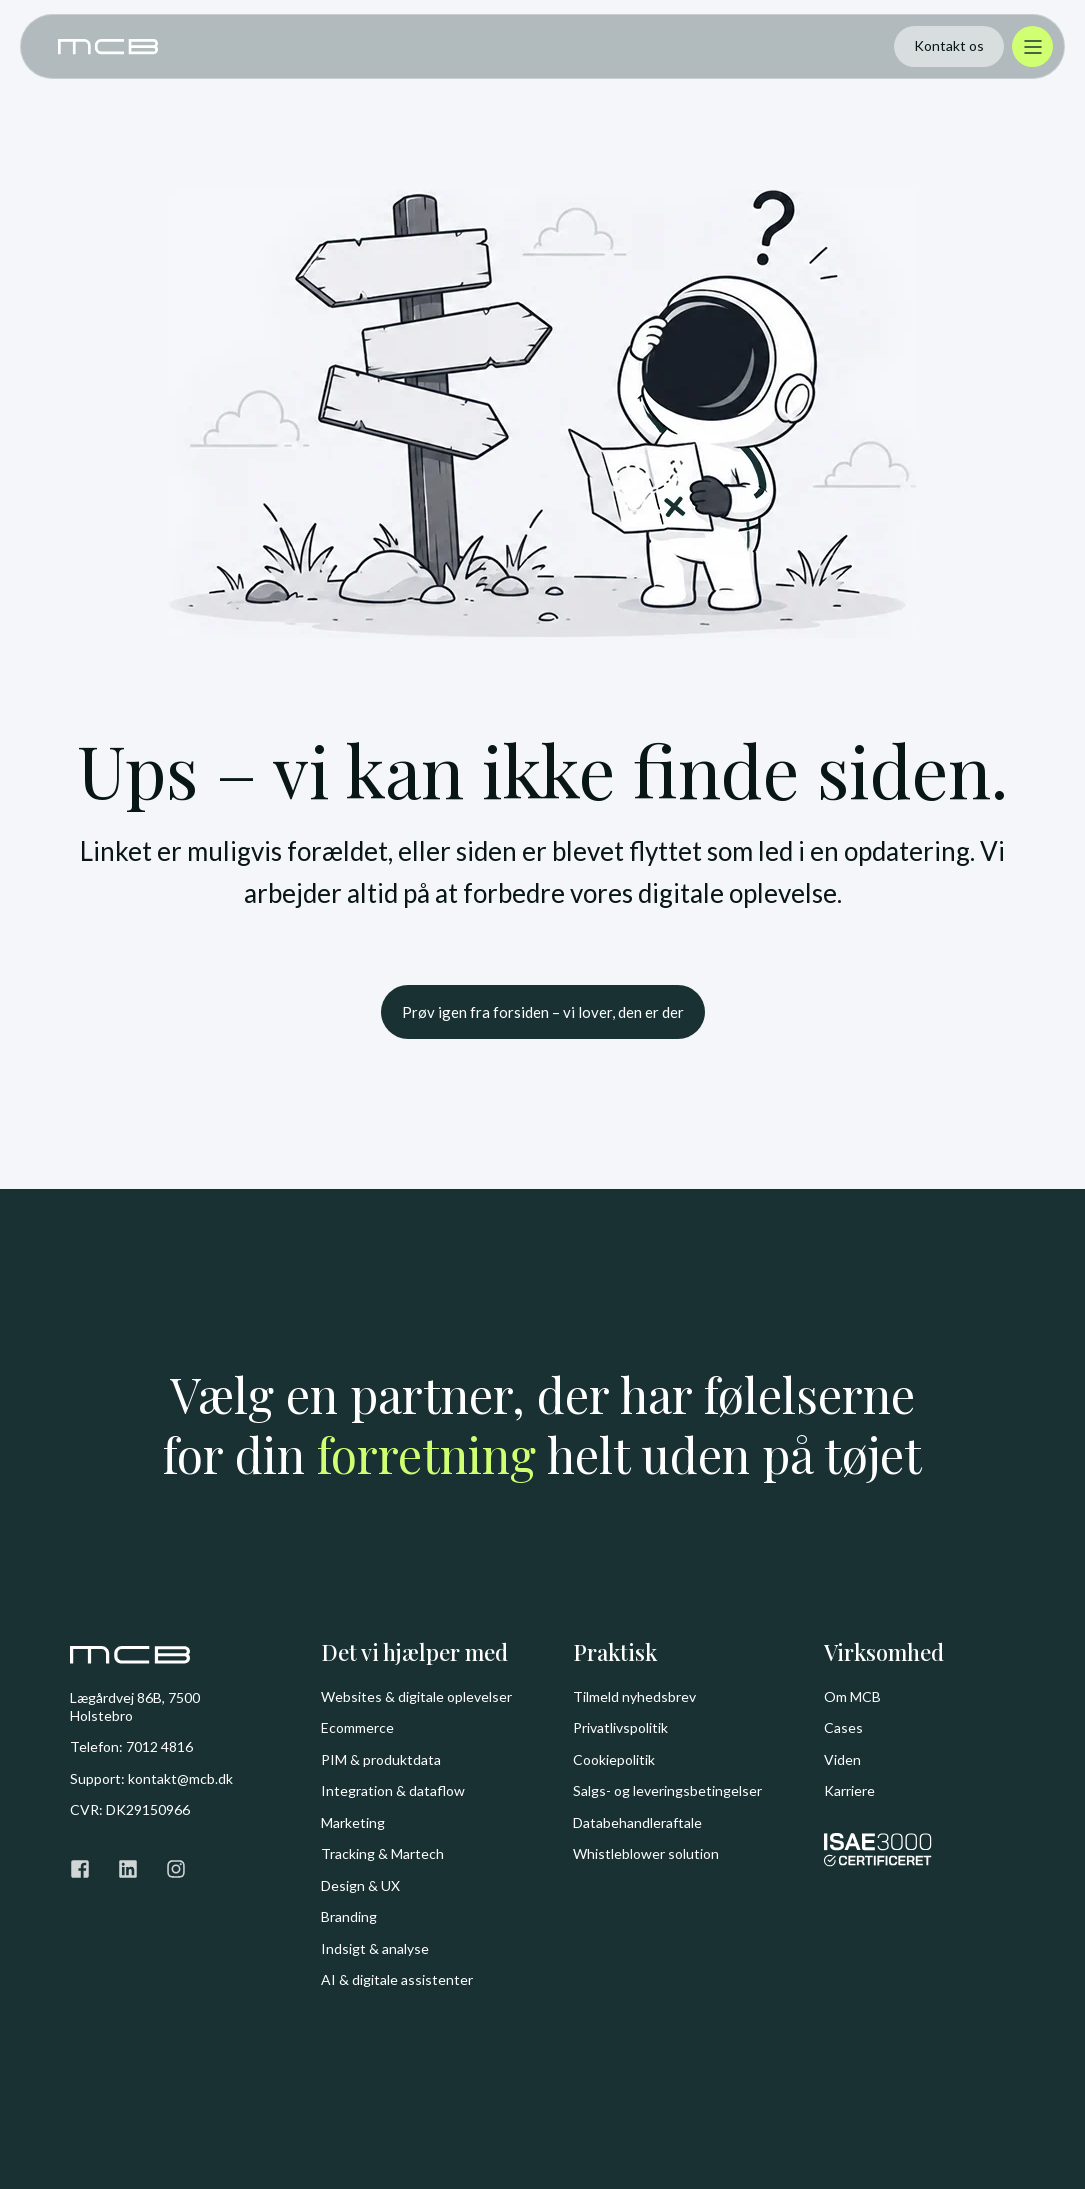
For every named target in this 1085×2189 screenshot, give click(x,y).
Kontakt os (949, 45)
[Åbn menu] (1032, 46)
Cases (843, 1727)
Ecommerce (357, 1727)
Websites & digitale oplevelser (416, 1696)
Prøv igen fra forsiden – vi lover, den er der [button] (543, 1012)
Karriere (849, 1790)
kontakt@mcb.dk (180, 1778)
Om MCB (852, 1696)
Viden (842, 1759)
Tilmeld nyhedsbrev (634, 1696)
